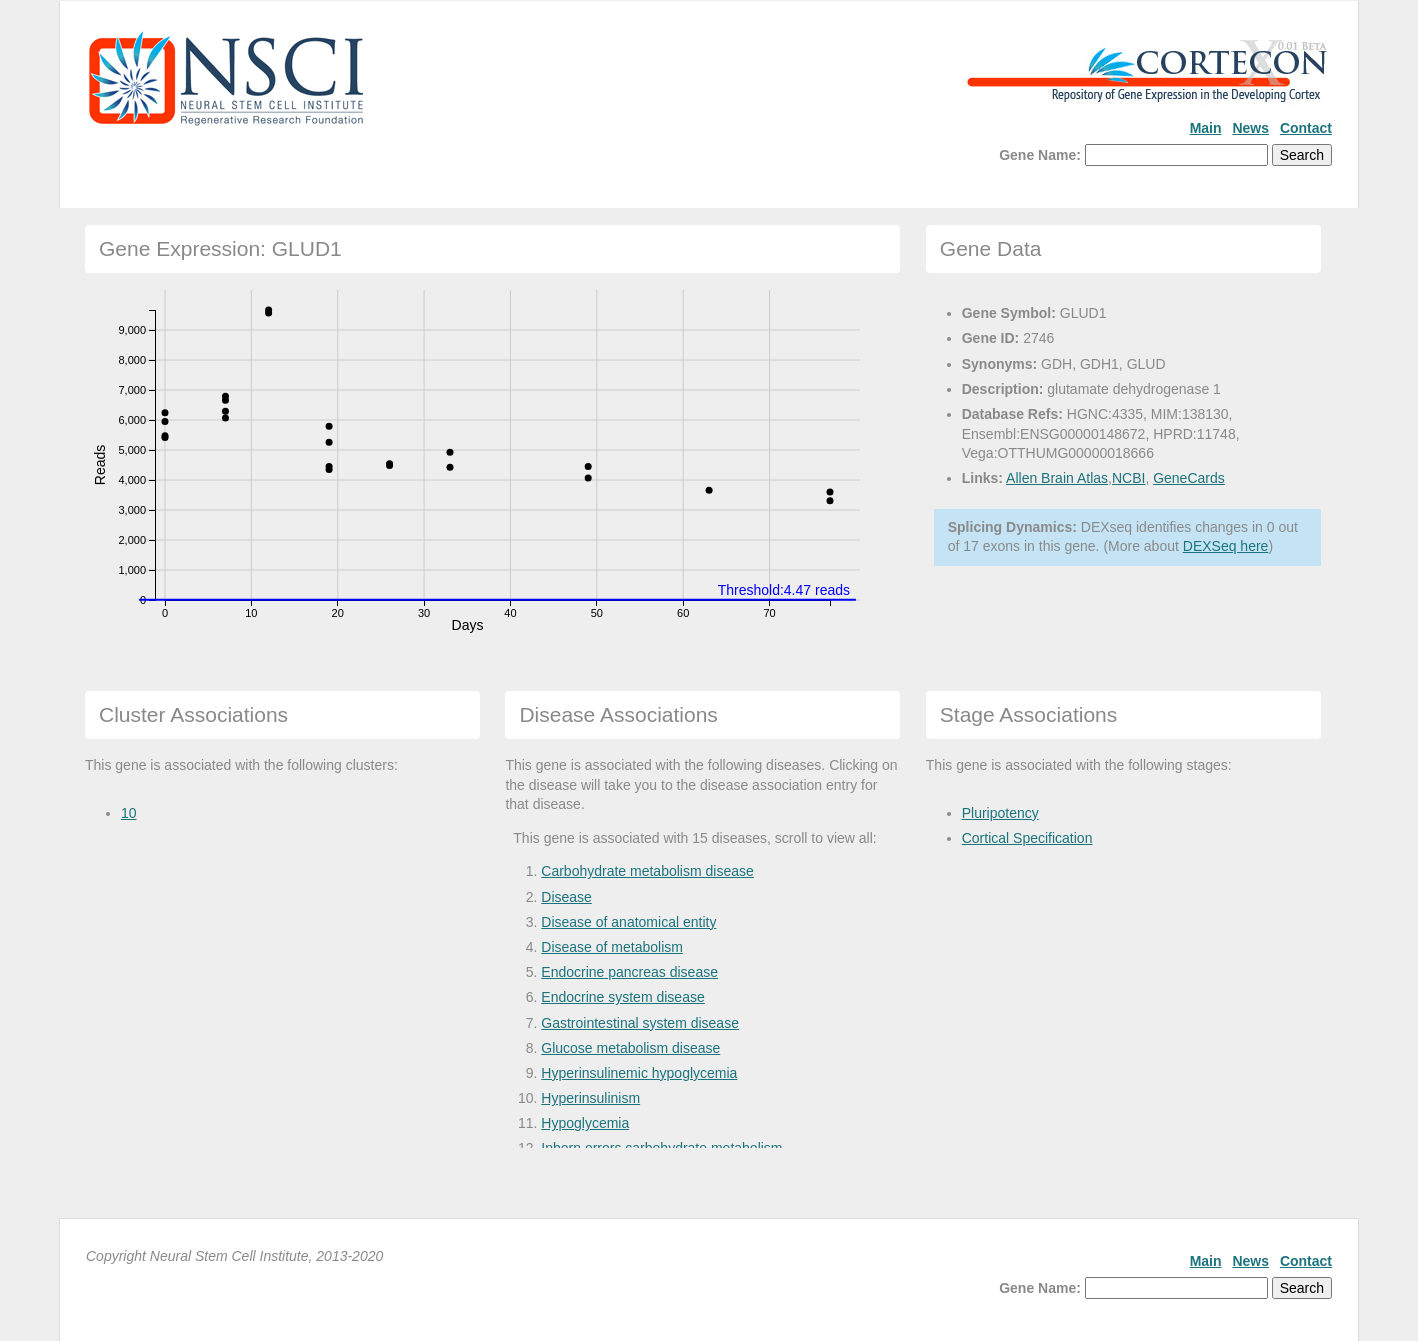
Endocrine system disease (622, 997)
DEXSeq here (1226, 546)
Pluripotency (1000, 813)
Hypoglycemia (585, 1123)
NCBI (1128, 478)
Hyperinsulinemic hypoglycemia (639, 1073)
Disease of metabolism (612, 947)
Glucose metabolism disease (630, 1048)
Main (1206, 128)
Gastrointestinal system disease (640, 1023)
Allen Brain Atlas (1057, 478)
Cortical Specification (1027, 838)
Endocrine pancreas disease (629, 972)
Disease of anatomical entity (628, 922)
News (1250, 128)
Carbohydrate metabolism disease (647, 871)
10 (129, 813)
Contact (1306, 128)
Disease (566, 897)
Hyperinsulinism (590, 1098)
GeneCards (1189, 478)
